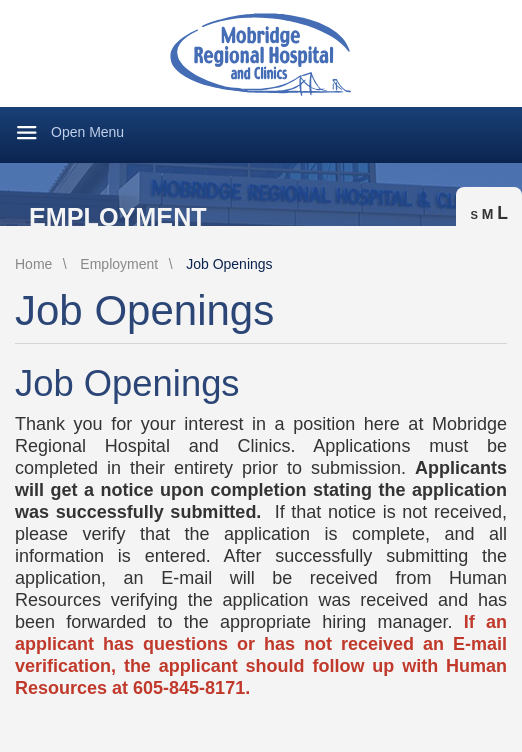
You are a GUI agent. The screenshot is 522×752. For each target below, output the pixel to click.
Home (33, 264)
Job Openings (229, 264)
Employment (118, 217)
